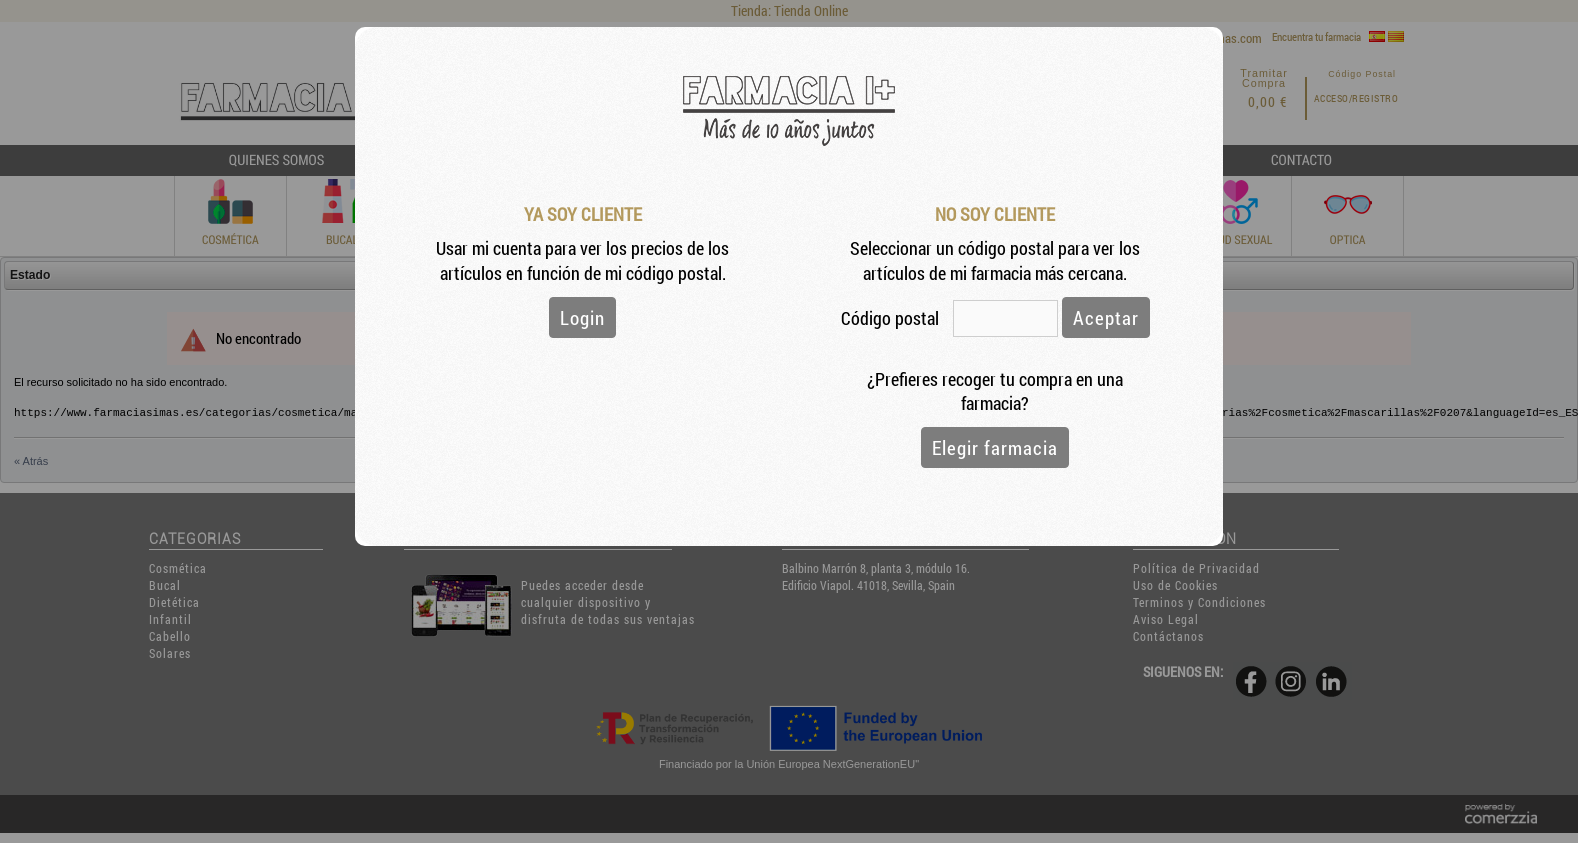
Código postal (892, 318)
